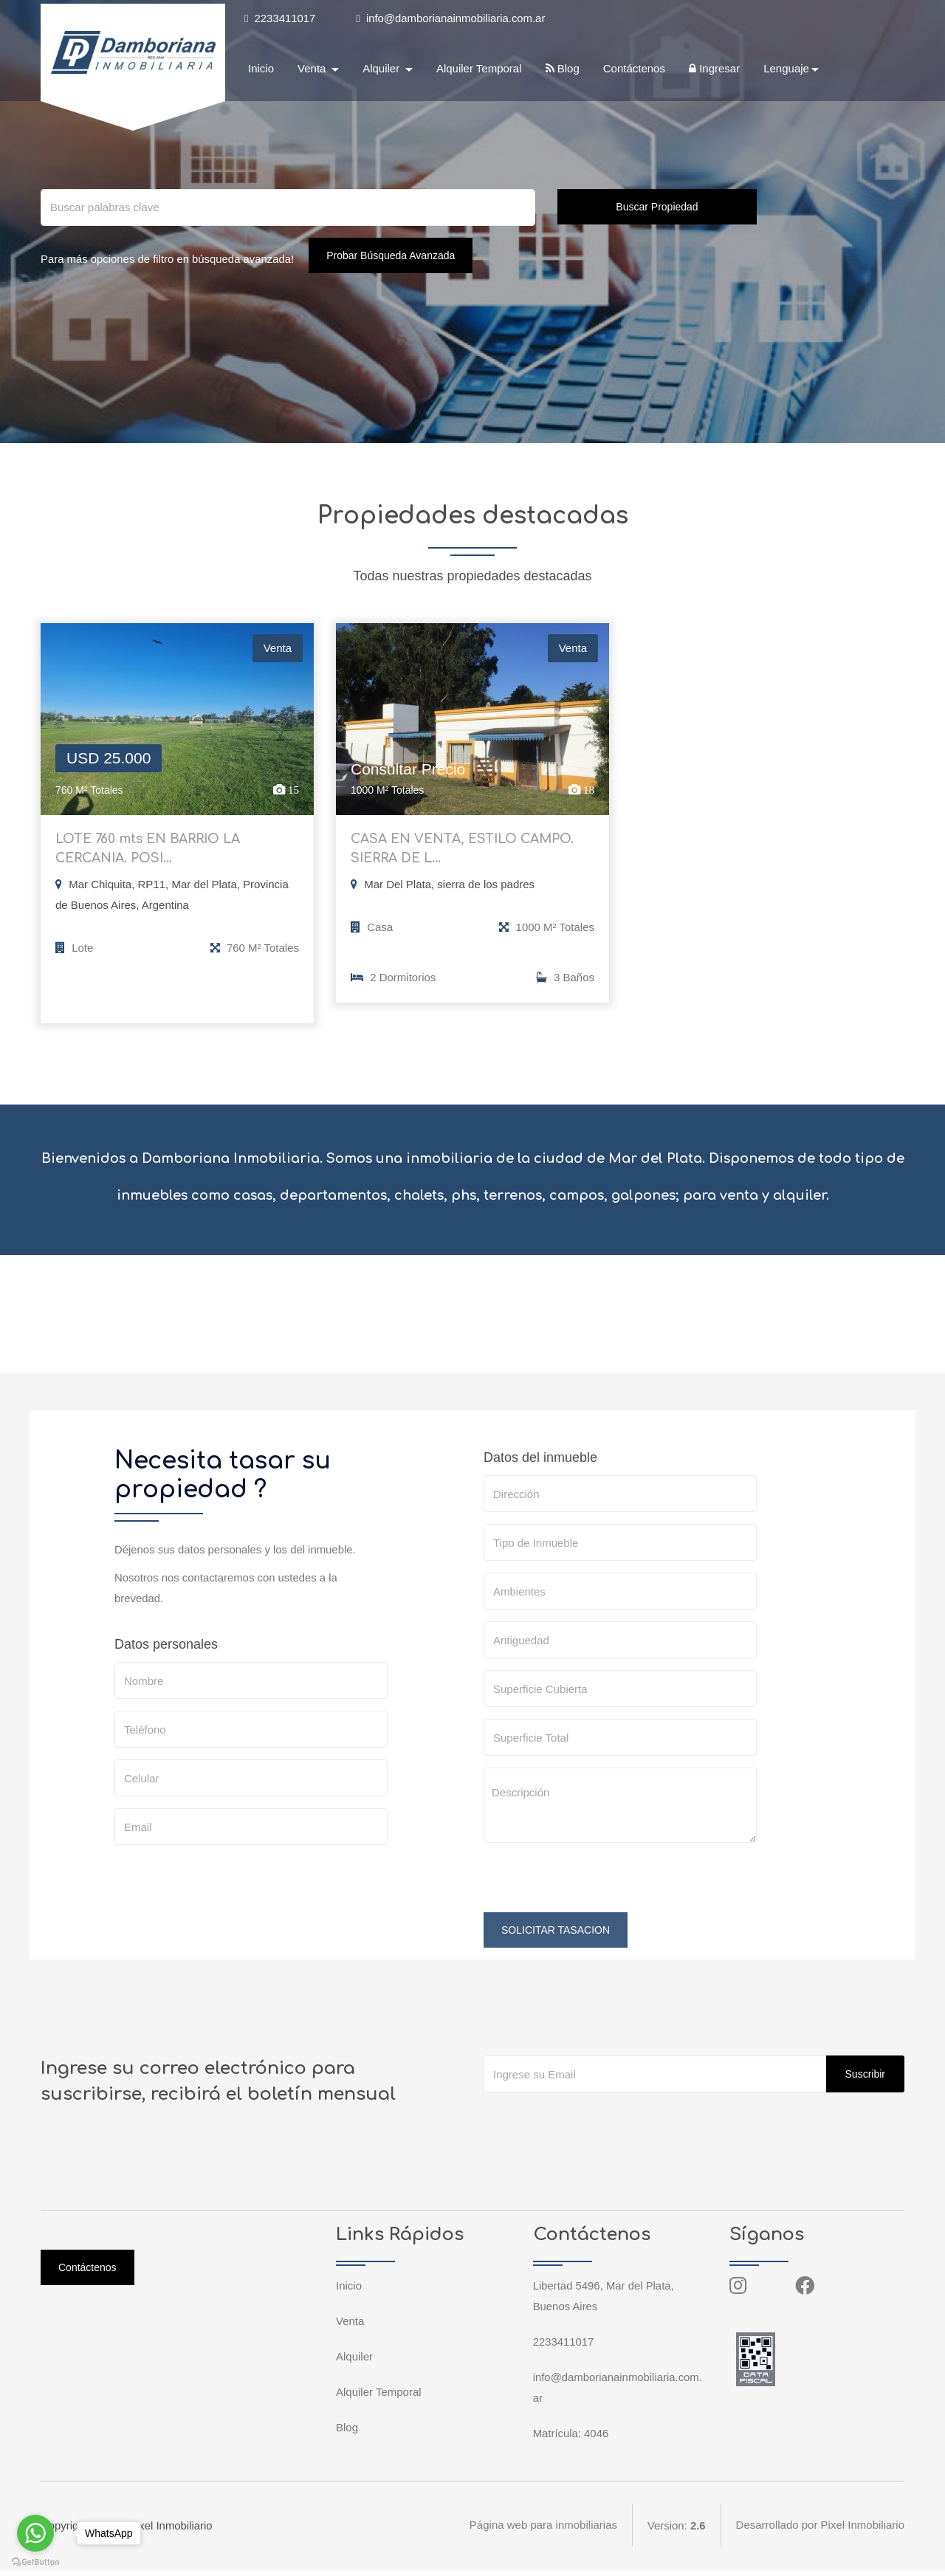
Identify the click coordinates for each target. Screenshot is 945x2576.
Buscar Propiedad (657, 207)
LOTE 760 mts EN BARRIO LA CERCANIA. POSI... (152, 852)
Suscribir (865, 2080)
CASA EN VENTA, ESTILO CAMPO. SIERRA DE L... (467, 852)
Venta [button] (313, 69)
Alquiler (354, 2362)
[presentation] (596, 1889)
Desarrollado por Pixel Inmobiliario (820, 2531)
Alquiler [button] (382, 69)
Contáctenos (634, 69)
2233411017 (280, 18)
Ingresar (714, 69)
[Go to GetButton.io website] (35, 2561)
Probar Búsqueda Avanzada (393, 255)
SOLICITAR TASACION (555, 1936)
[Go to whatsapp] (35, 2533)
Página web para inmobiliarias (542, 2531)
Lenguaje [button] (786, 69)
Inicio (261, 69)
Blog (563, 69)
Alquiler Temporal (479, 69)
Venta (350, 2327)
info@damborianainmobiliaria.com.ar (452, 18)
